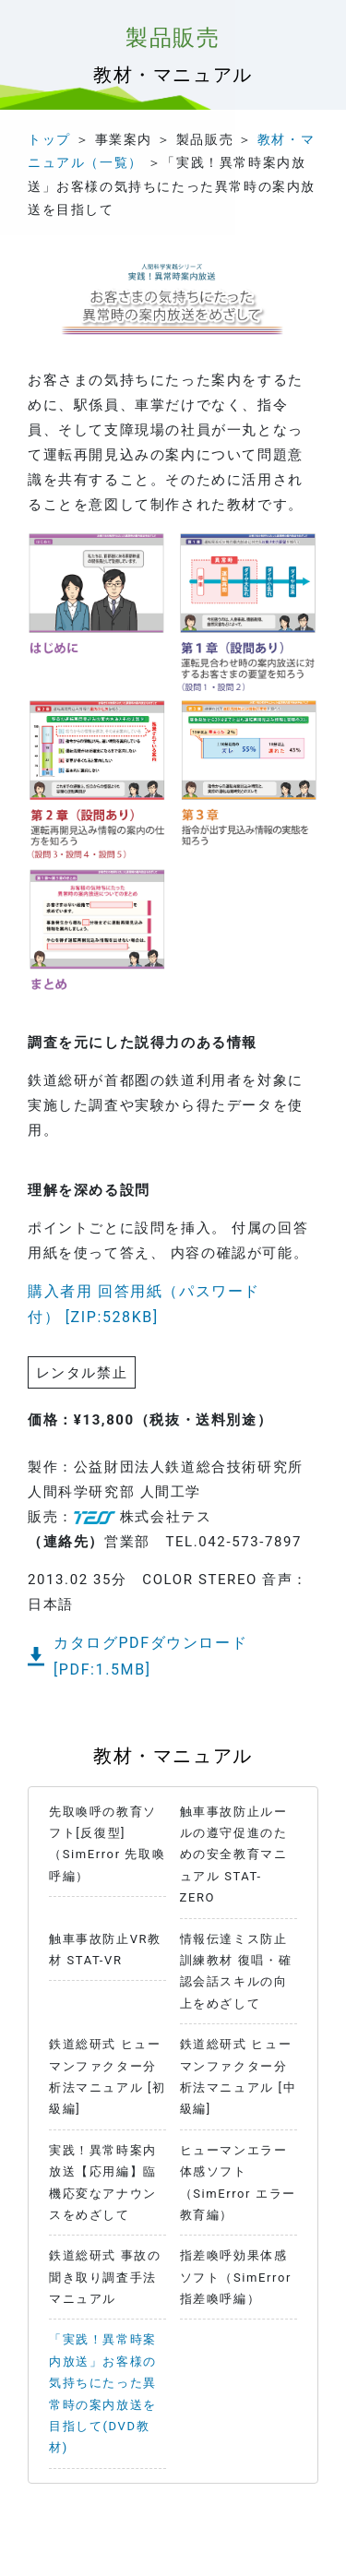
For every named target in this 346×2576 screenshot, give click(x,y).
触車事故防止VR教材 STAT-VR (105, 1949)
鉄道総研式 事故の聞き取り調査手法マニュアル (105, 2277)
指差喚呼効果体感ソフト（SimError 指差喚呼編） (236, 2277)
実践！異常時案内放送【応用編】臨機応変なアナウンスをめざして (103, 2182)
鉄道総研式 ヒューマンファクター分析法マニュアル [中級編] (238, 2076)
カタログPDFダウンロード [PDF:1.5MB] (159, 1656)
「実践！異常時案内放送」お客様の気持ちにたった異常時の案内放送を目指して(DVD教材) (103, 2393)
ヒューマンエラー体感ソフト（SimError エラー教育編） (238, 2182)
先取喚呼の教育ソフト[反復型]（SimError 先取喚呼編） (107, 1844)
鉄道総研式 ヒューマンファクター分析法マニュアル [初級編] (107, 2076)
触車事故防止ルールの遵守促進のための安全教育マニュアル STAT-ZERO (234, 1855)
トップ (49, 139)
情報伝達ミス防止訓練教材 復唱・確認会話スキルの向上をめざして (236, 1971)
